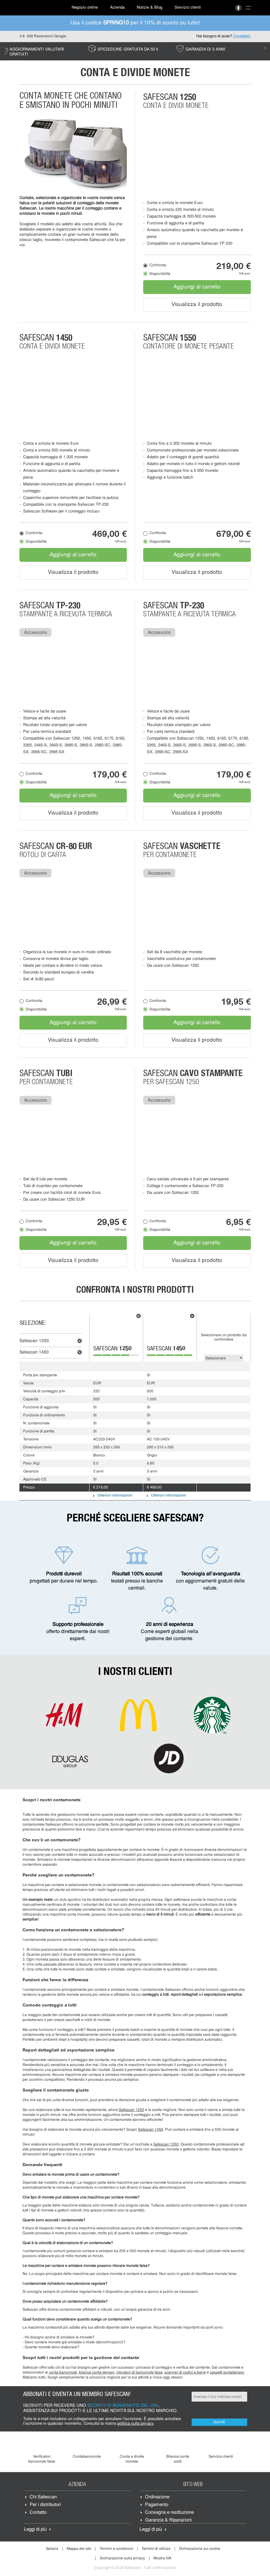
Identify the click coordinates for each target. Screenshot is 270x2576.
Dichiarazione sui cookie (199, 2549)
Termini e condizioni (116, 2549)
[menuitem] (41, 7)
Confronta (157, 265)
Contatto (38, 2512)
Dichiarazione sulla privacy (122, 2558)
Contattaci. (242, 36)
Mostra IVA (162, 2558)
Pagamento (156, 2505)
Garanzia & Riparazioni (168, 2520)
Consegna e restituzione (169, 2512)
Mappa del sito (79, 2549)
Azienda (117, 8)
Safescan (34, 1341)
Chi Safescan (43, 2497)
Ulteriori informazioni (115, 1495)
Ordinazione (157, 2497)
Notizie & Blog (149, 8)
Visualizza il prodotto (197, 304)
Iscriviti (219, 2422)
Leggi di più (35, 2529)
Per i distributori (45, 2505)
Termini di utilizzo (156, 2549)
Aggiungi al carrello (196, 287)
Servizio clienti (188, 8)
